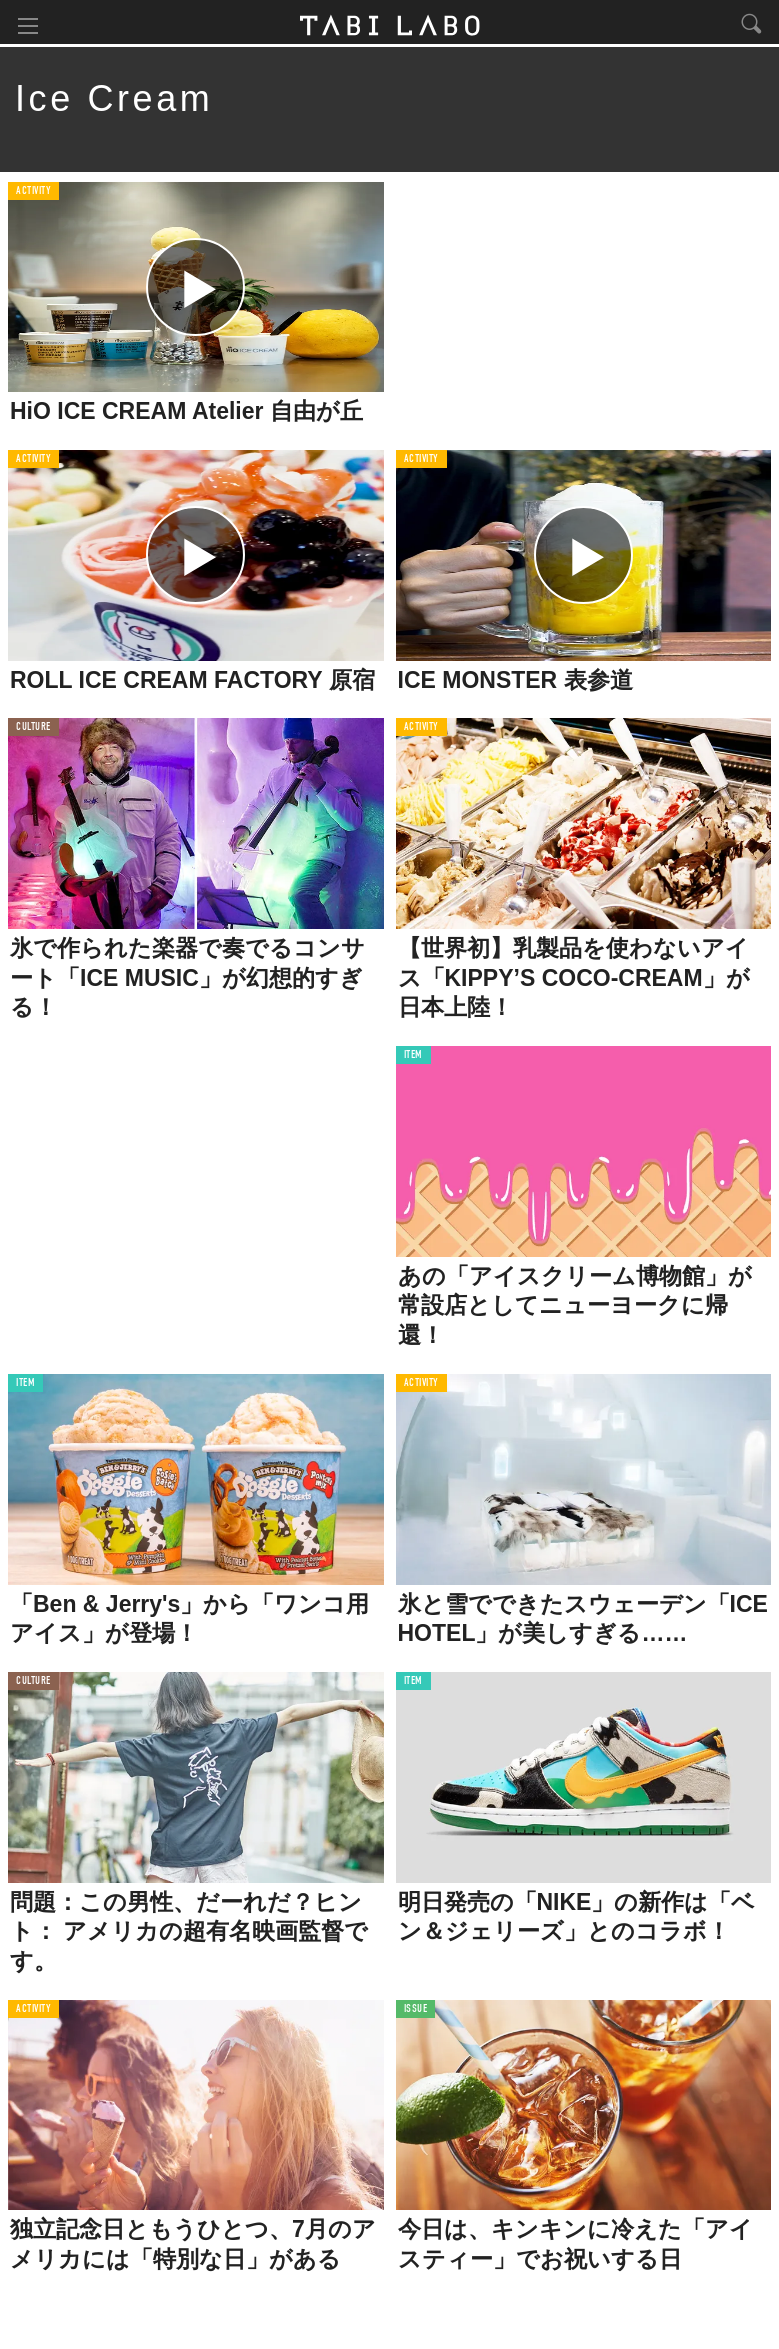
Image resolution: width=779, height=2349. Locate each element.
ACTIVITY (33, 194)
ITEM (413, 1058)
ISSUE (416, 2012)
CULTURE (33, 730)
